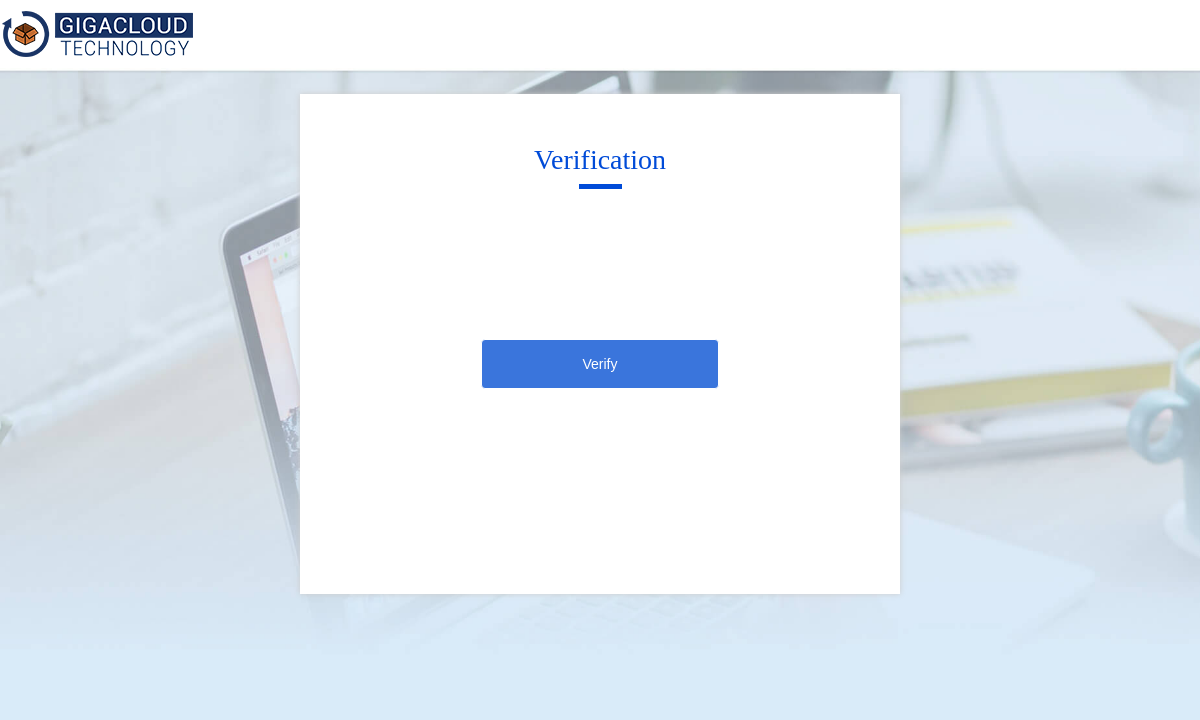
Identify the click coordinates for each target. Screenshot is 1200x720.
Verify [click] (599, 364)
